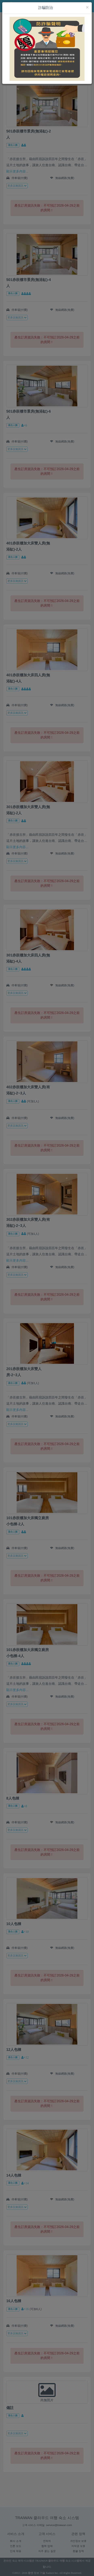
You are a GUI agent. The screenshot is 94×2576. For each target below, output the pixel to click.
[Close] (87, 7)
